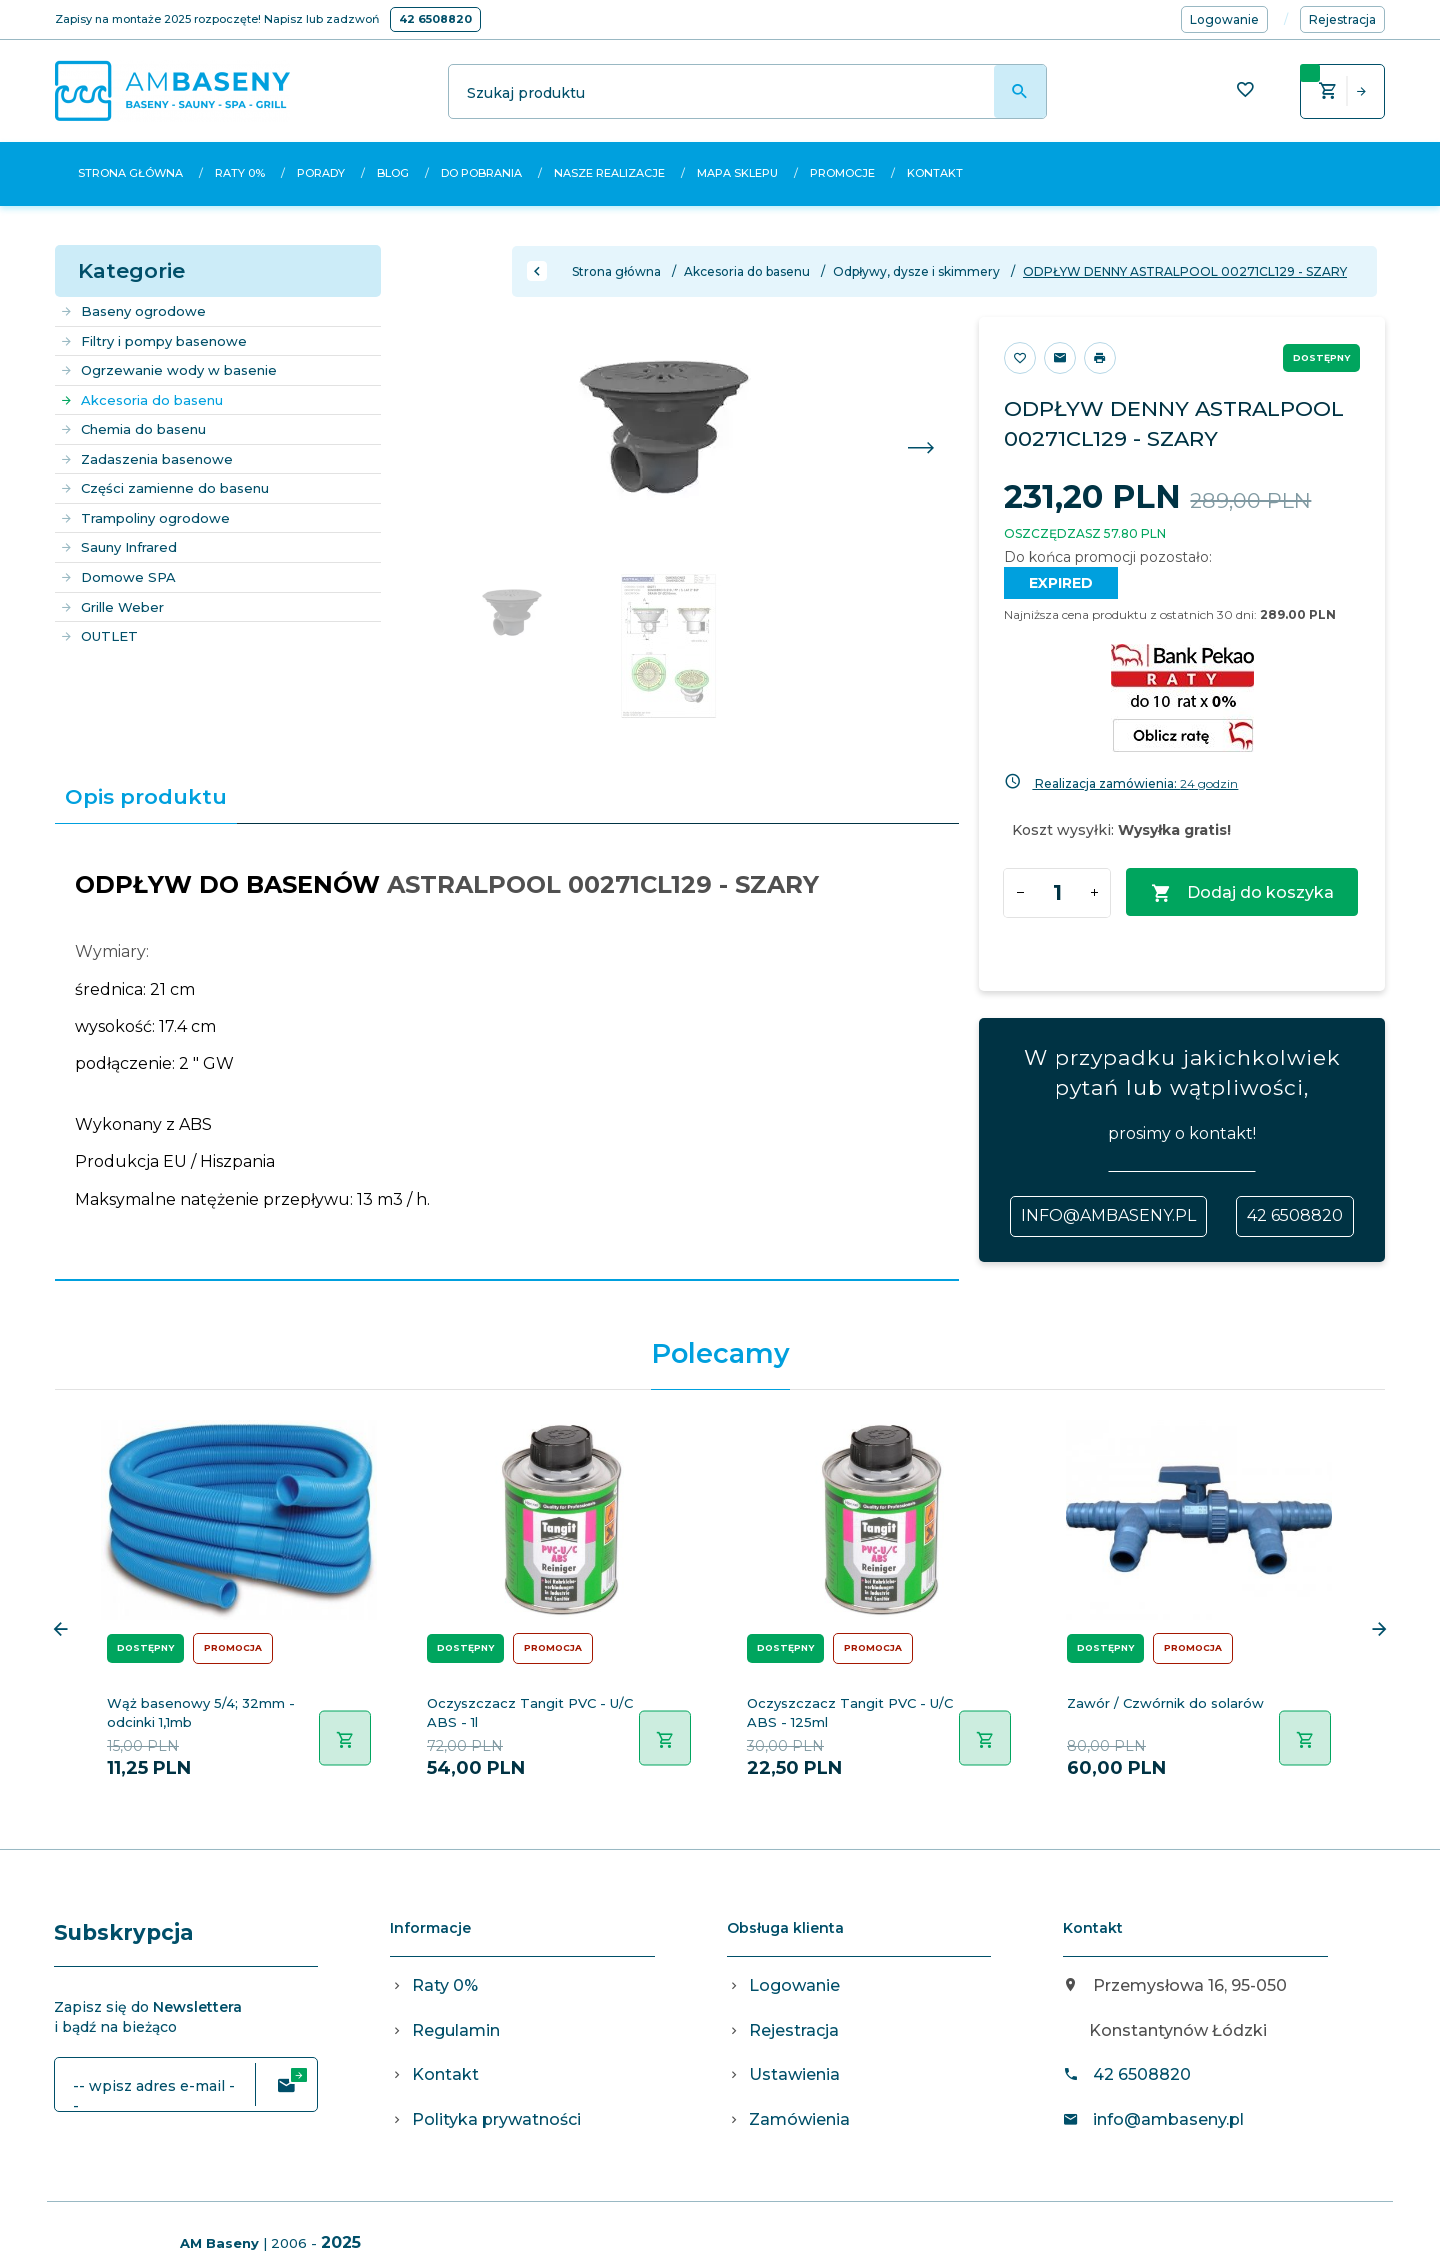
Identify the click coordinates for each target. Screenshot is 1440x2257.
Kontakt (935, 173)
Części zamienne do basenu (164, 488)
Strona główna (130, 173)
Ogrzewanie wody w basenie (168, 370)
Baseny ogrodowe (133, 311)
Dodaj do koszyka (1242, 893)
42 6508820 (435, 19)
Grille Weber (112, 607)
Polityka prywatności (496, 2119)
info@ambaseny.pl (1108, 1215)
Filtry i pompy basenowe (153, 341)
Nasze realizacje (609, 173)
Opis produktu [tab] (146, 796)
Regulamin (456, 2030)
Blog (393, 173)
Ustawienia (794, 2074)
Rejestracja (794, 2030)
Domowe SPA (118, 577)
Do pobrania (481, 173)
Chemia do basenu (133, 429)
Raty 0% (240, 173)
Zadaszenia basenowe (146, 459)
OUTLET (99, 636)
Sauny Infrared (118, 547)
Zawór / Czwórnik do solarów (1165, 1703)
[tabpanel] (507, 1051)
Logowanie (794, 1985)
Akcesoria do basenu (141, 400)
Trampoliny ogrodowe (145, 518)
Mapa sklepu (737, 173)
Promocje (842, 173)
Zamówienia (799, 2119)
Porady (321, 173)
